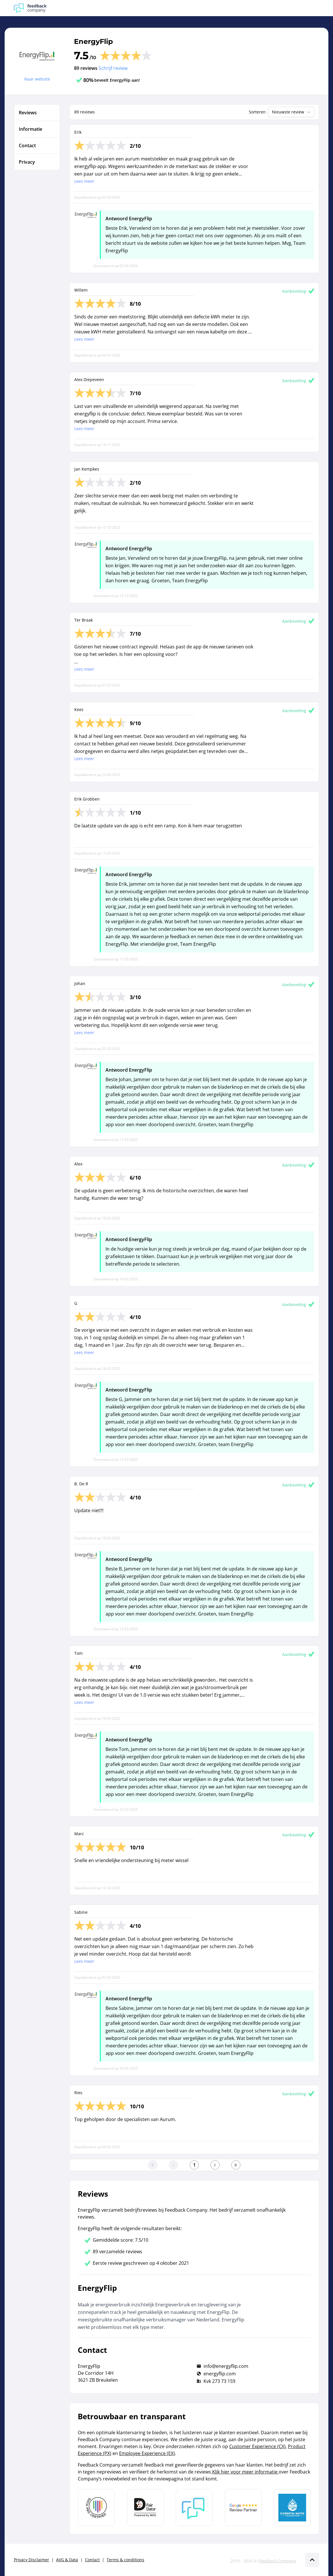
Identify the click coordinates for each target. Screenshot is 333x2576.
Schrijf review (113, 68)
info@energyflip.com (226, 2366)
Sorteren (257, 112)
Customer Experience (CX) (257, 2446)
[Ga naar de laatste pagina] (235, 2165)
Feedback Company (277, 2561)
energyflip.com (220, 2373)
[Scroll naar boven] (312, 2560)
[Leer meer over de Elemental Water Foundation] (292, 2507)
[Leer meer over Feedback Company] (194, 2507)
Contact (92, 2559)
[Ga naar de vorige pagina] (173, 2165)
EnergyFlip (93, 41)
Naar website (37, 79)
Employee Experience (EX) (147, 2453)
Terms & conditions (125, 2559)
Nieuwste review (292, 112)
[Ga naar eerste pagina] (152, 2165)
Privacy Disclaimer (31, 2559)
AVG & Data (67, 2559)
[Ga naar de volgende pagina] (215, 2165)
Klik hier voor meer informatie (245, 2472)
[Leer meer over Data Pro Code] (96, 2507)
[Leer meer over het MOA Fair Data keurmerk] (145, 2507)
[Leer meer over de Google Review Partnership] (243, 2507)
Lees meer (84, 181)
